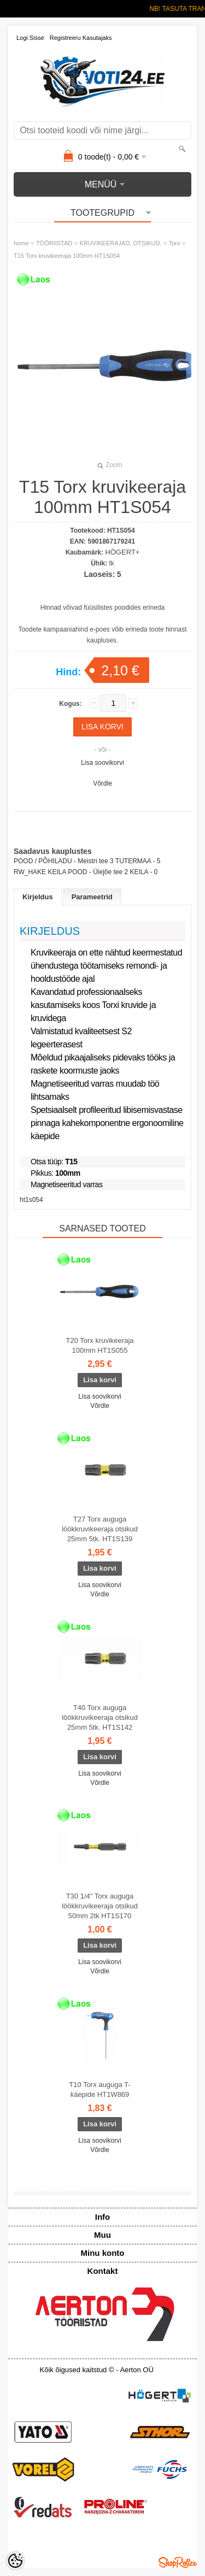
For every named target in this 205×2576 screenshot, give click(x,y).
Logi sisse (30, 37)
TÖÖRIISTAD (54, 243)
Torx (174, 243)
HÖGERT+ (122, 552)
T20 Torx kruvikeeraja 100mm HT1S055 (99, 1345)
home (21, 243)
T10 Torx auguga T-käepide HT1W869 (99, 2089)
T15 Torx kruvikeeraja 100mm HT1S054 (67, 255)
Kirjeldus (37, 897)
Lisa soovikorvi (102, 763)
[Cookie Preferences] (15, 2561)
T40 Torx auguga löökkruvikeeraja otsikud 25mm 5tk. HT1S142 (100, 1717)
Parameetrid (92, 897)
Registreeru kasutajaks (81, 37)
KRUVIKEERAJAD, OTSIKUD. (121, 243)
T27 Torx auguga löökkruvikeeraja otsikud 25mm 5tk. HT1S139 (100, 1529)
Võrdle (102, 783)
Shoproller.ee (178, 2562)
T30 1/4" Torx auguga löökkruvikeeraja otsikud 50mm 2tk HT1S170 (100, 1906)
